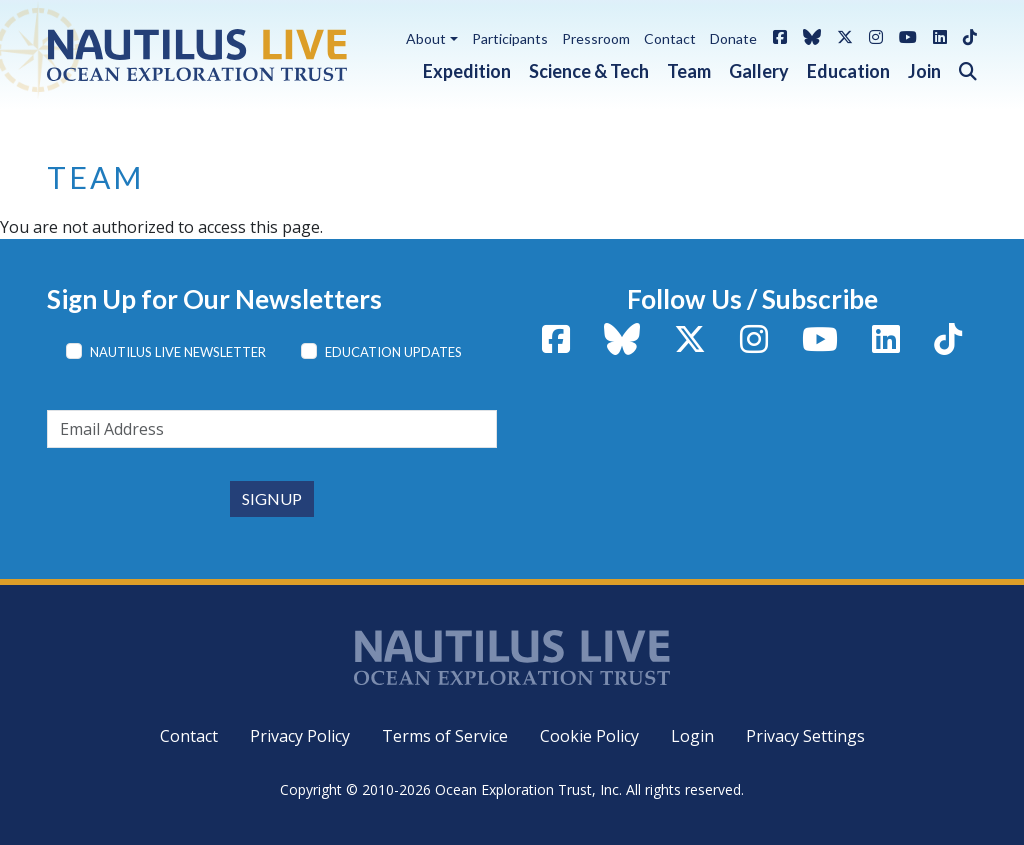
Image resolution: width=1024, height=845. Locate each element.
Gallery (759, 71)
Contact (670, 38)
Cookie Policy (589, 736)
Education (848, 71)
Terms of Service (445, 736)
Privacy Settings (805, 736)
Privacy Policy (300, 736)
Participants (510, 38)
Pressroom (596, 38)
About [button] (426, 38)
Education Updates (393, 352)
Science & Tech (589, 71)
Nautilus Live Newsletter (178, 352)
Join (924, 71)
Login (692, 736)
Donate (733, 38)
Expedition (467, 71)
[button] (959, 67)
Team (689, 71)
